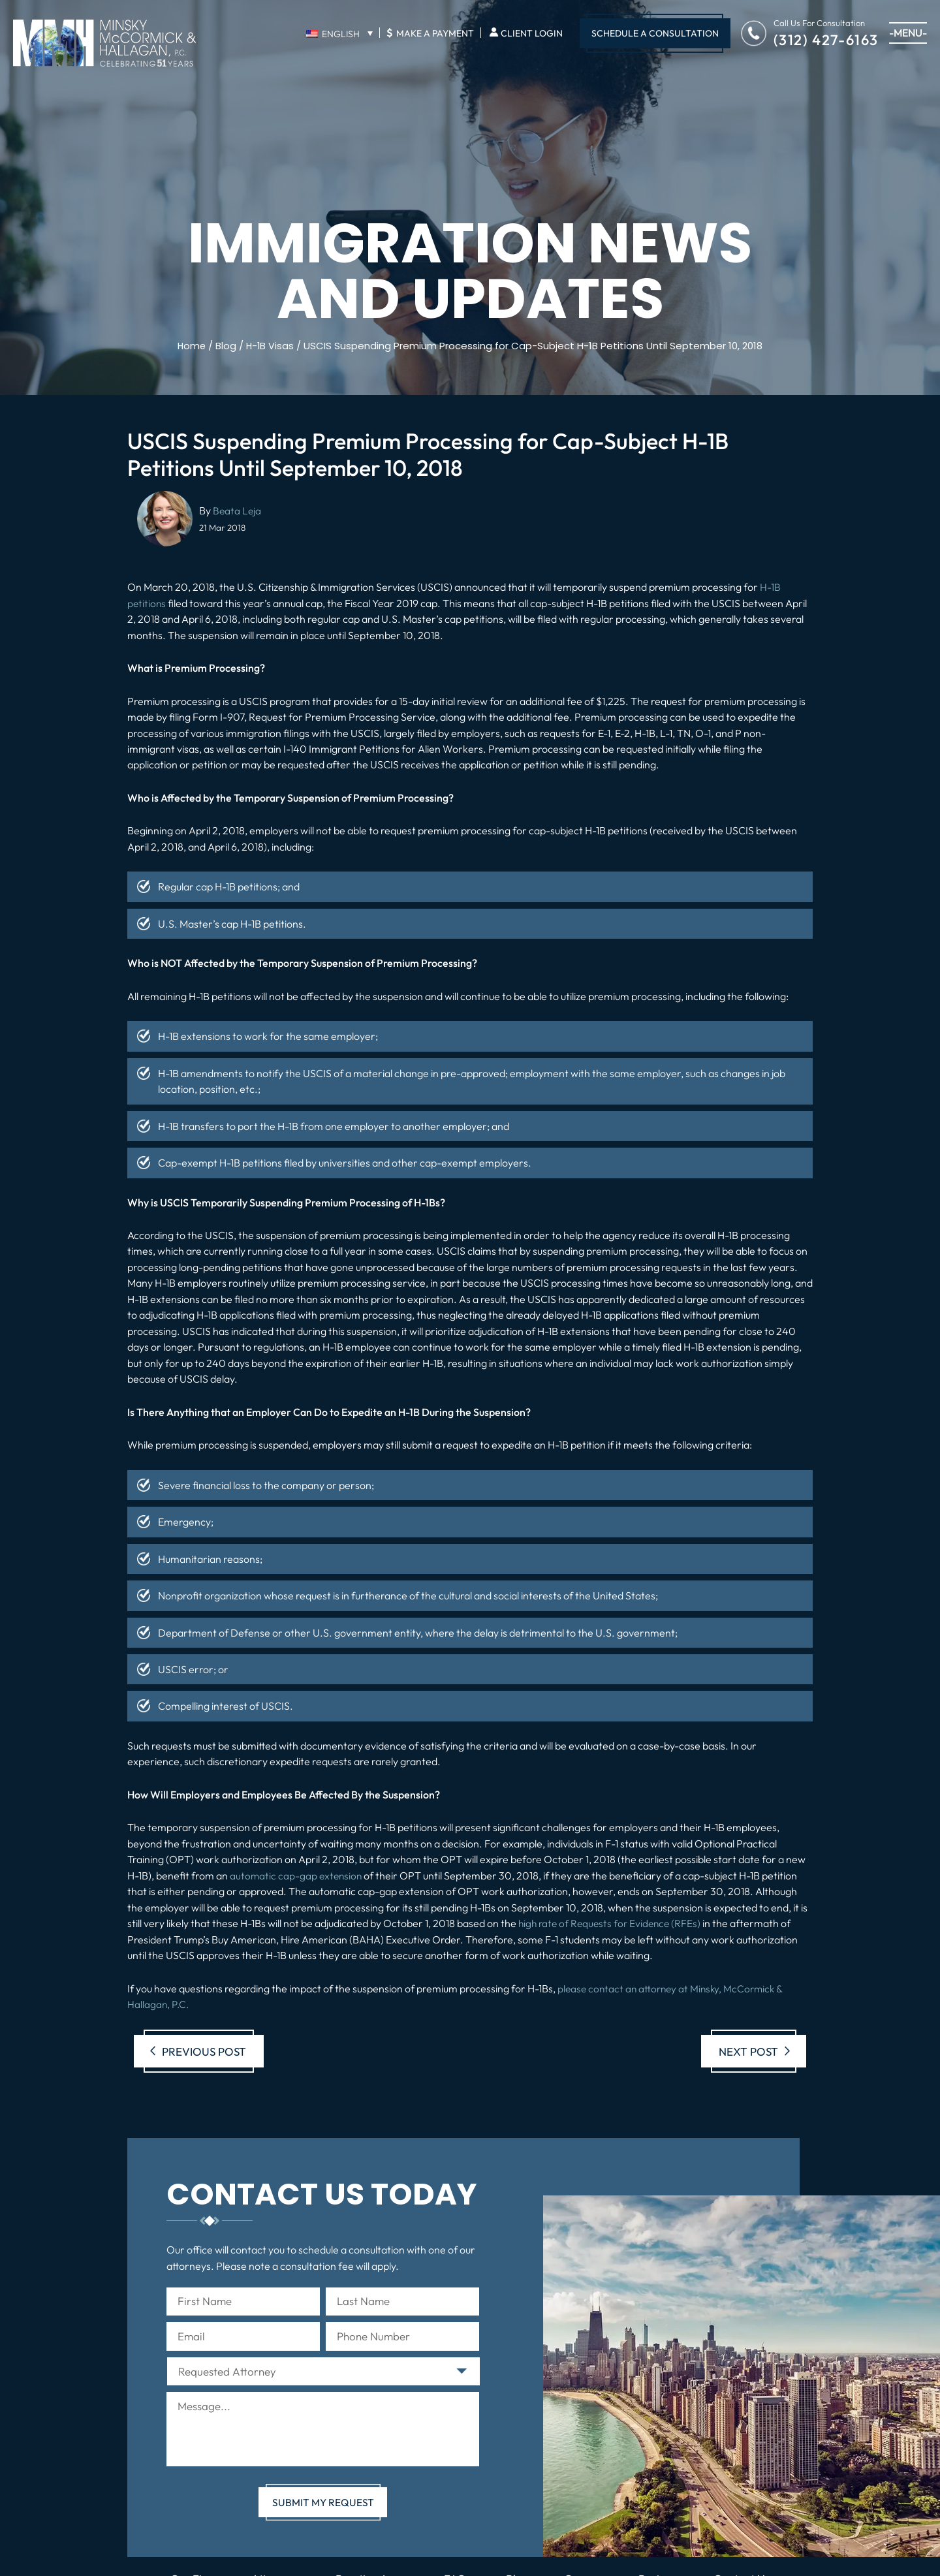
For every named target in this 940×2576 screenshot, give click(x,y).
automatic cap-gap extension (297, 1874)
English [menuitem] (341, 34)
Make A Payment (430, 32)
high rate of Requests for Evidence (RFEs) (612, 1923)
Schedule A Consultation (655, 33)
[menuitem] (339, 33)
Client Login (532, 33)
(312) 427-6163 (826, 39)
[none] (339, 33)
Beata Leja (237, 510)
